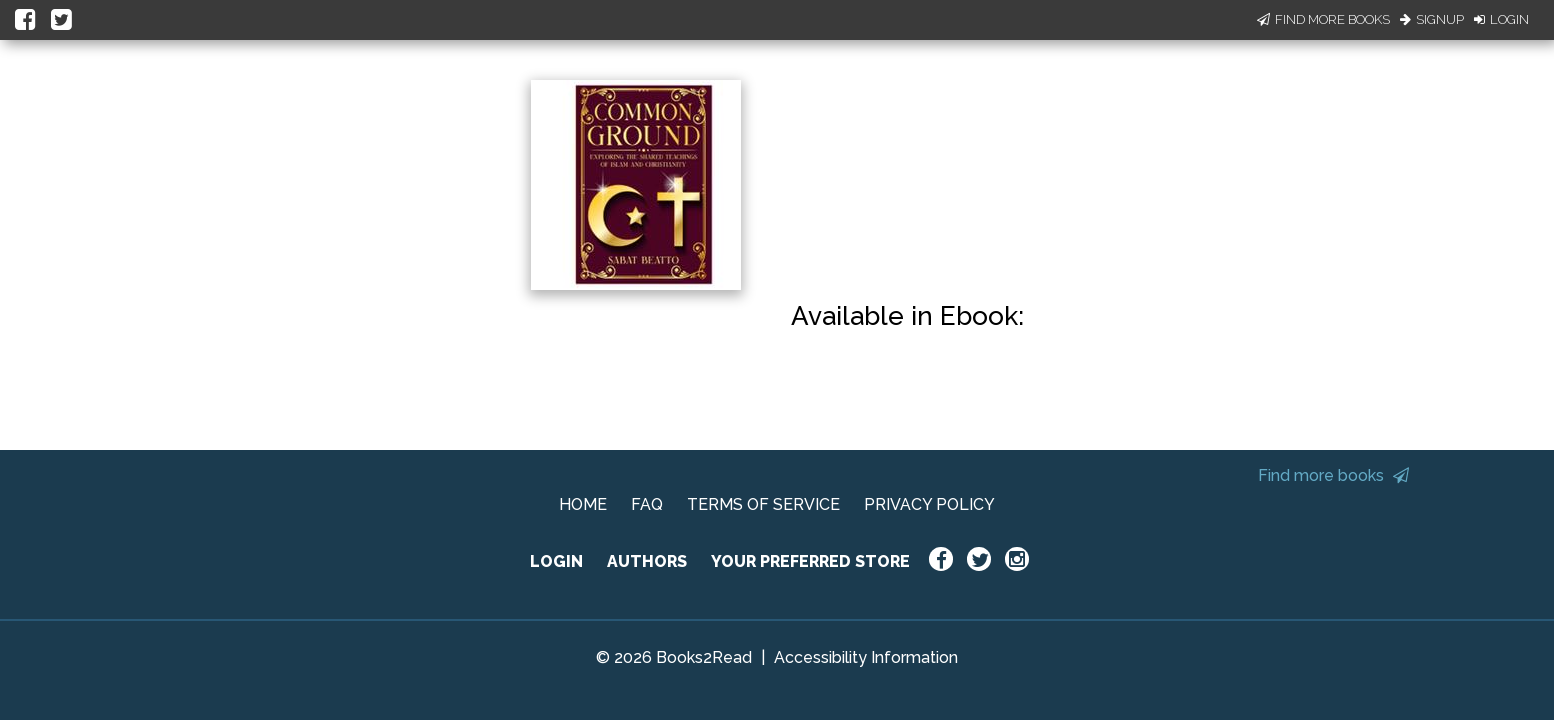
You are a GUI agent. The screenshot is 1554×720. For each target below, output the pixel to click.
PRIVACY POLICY (929, 504)
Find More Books (1323, 19)
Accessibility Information (866, 657)
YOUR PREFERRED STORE (810, 561)
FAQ (647, 504)
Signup (1432, 19)
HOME (583, 504)
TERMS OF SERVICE (763, 504)
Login (1501, 19)
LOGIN (556, 561)
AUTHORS (647, 561)
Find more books (1333, 475)
